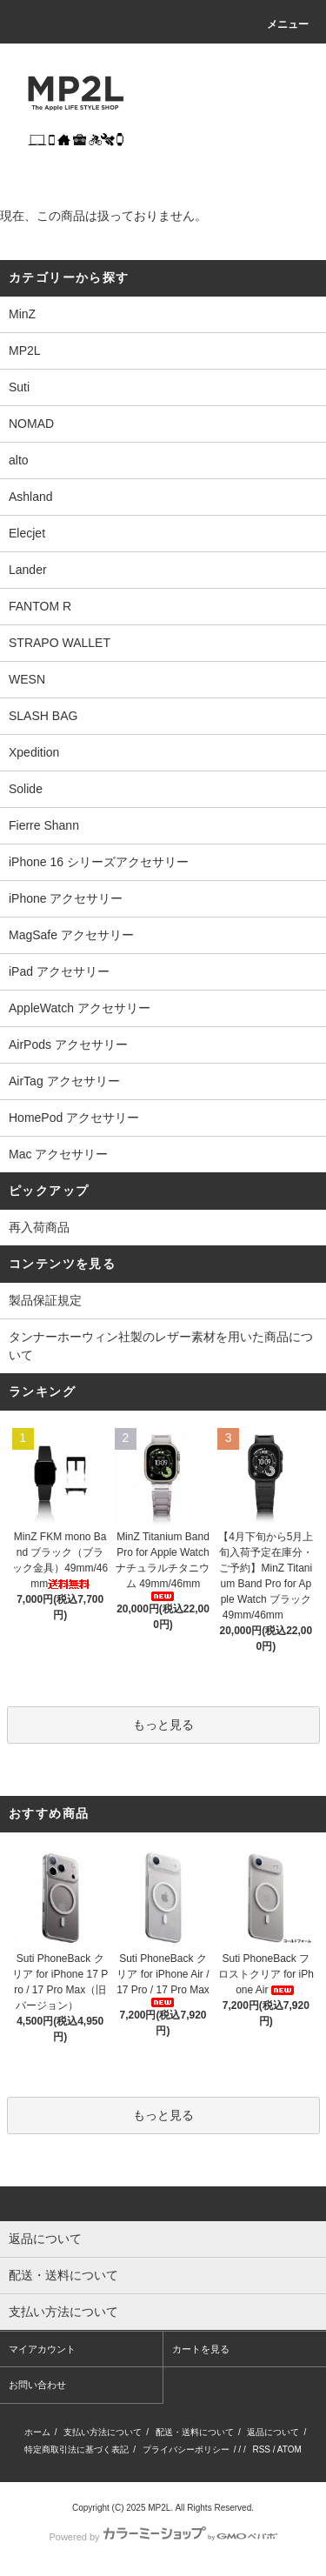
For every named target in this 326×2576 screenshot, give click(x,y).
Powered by (162, 2537)
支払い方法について (102, 2432)
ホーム (37, 2432)
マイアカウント (42, 2349)
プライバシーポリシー (186, 2449)
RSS (261, 2449)
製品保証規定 (45, 1300)
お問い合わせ (37, 2384)
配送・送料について (195, 2432)
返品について (273, 2432)
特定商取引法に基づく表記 (76, 2449)
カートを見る (201, 2349)
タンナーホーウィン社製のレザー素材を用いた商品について (161, 1346)
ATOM (289, 2449)
